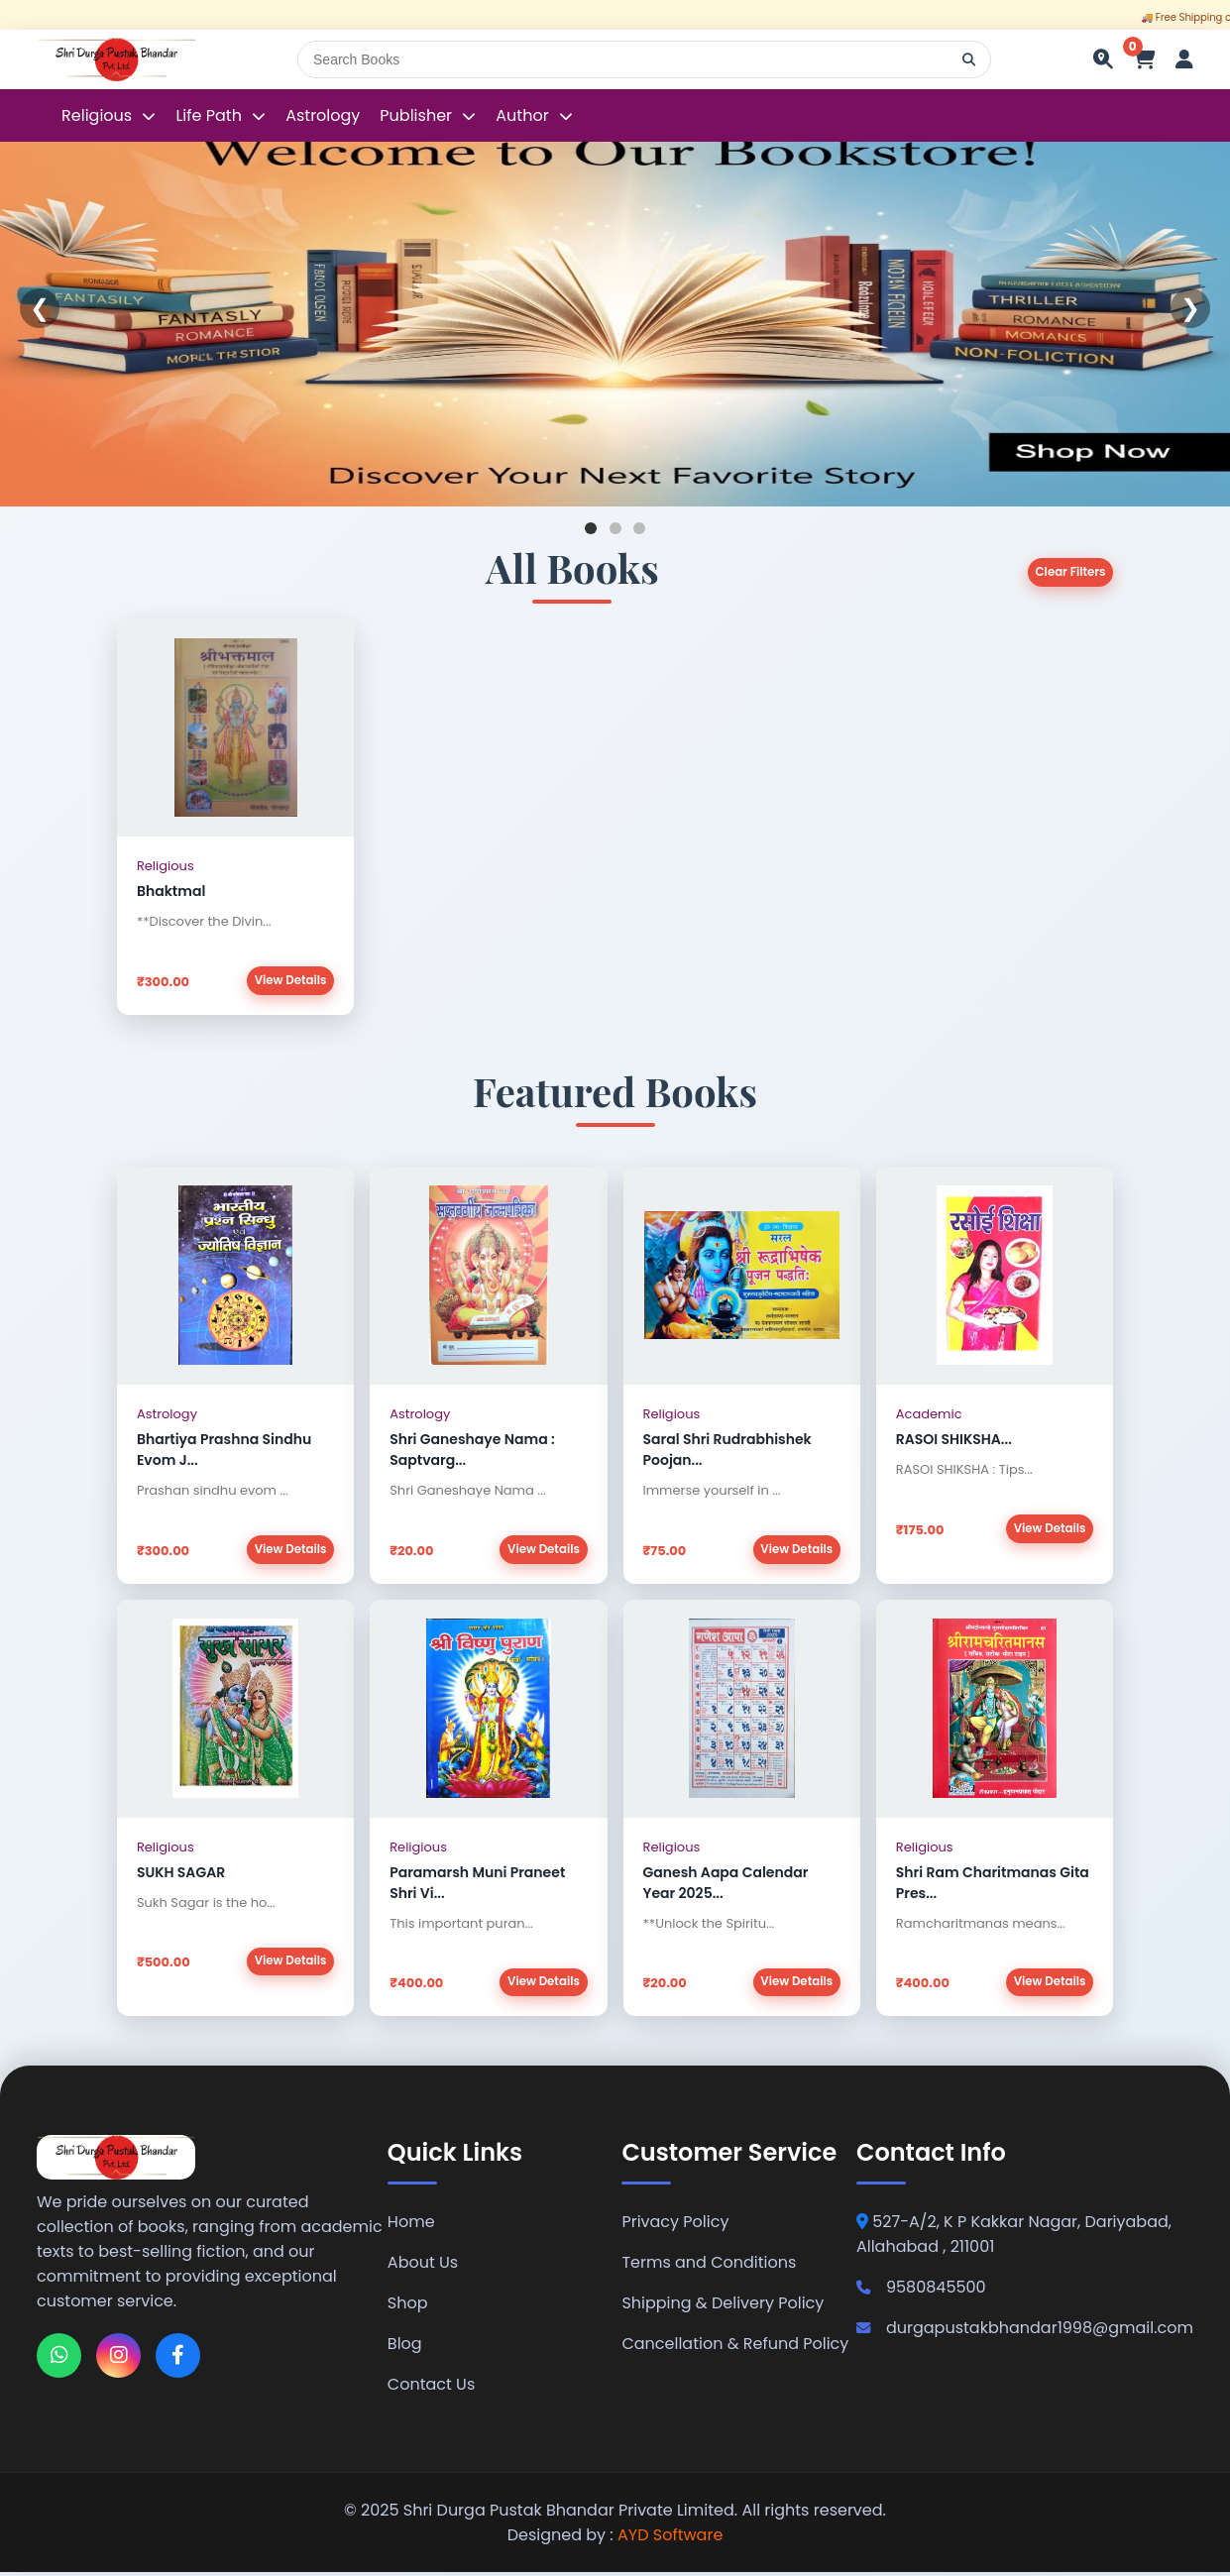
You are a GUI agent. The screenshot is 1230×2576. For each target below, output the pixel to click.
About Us (423, 2266)
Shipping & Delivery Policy (722, 2307)
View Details (289, 980)
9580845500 (921, 2291)
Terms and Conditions (708, 2266)
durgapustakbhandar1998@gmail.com (1024, 2331)
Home (411, 2225)
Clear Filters (1069, 572)
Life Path (210, 115)
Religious (98, 115)
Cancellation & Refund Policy (734, 2347)
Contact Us (431, 2388)
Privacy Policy (674, 2225)
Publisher (416, 115)
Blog (405, 2347)
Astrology (322, 115)
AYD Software (670, 2538)
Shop (408, 2307)
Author (522, 115)
